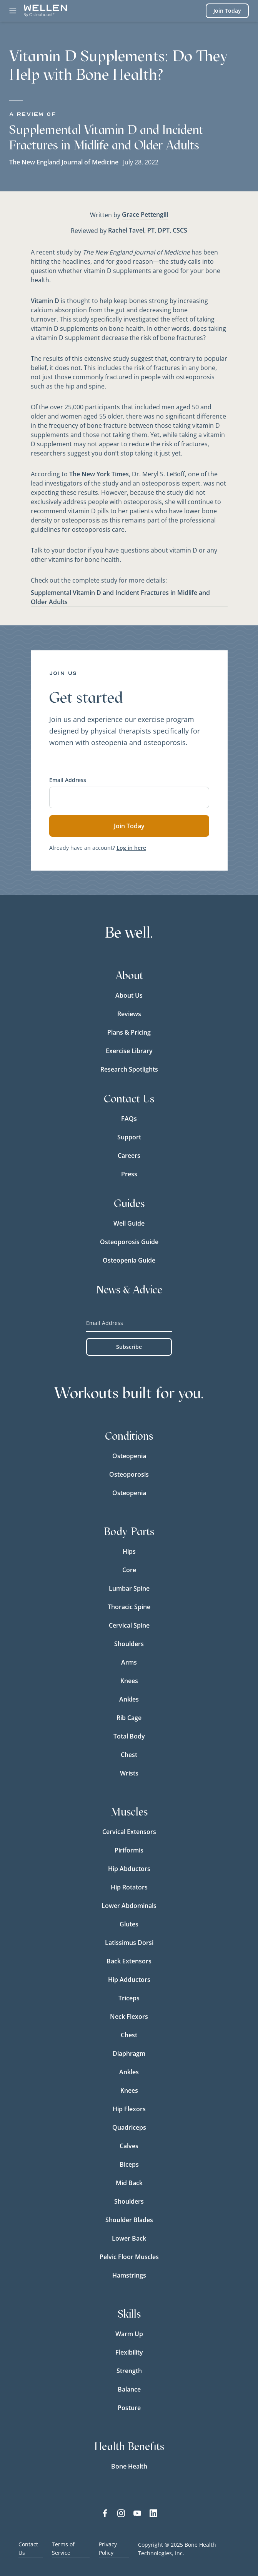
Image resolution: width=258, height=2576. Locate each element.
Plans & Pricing (129, 1032)
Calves (129, 2146)
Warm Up (129, 2334)
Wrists (129, 1773)
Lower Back (129, 2238)
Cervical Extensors (129, 1831)
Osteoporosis (129, 1474)
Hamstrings (129, 2275)
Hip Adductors (129, 1979)
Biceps (129, 2164)
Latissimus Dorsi (129, 1942)
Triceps (129, 1998)
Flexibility (129, 2352)
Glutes (129, 1924)
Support (129, 1137)
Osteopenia (129, 1456)
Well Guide (129, 1223)
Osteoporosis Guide (129, 1242)
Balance (129, 2389)
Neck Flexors (129, 2016)
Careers (129, 1155)
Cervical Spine (129, 1625)
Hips (129, 1551)
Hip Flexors (129, 2109)
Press (129, 1174)
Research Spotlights (129, 1069)
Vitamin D (45, 300)
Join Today (227, 10)
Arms (129, 1662)
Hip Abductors (129, 1868)
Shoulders (129, 1644)
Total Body (129, 1736)
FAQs (129, 1118)
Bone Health (129, 2466)
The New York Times (99, 474)
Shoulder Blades (129, 2220)
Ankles (129, 1699)
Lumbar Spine (129, 1588)
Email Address (67, 780)
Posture (129, 2407)
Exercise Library (129, 1051)
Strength (129, 2371)
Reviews (129, 1014)
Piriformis (129, 1850)
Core (129, 1570)
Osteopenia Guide (129, 1260)
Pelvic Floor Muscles (129, 2257)
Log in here (131, 847)
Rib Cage (129, 1717)
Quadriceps (129, 2127)
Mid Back (129, 2183)
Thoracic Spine (129, 1607)
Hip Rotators (129, 1887)
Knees (129, 1681)
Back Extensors (129, 1961)
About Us (129, 995)
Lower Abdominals (129, 1905)
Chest (129, 1754)
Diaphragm (129, 2053)
